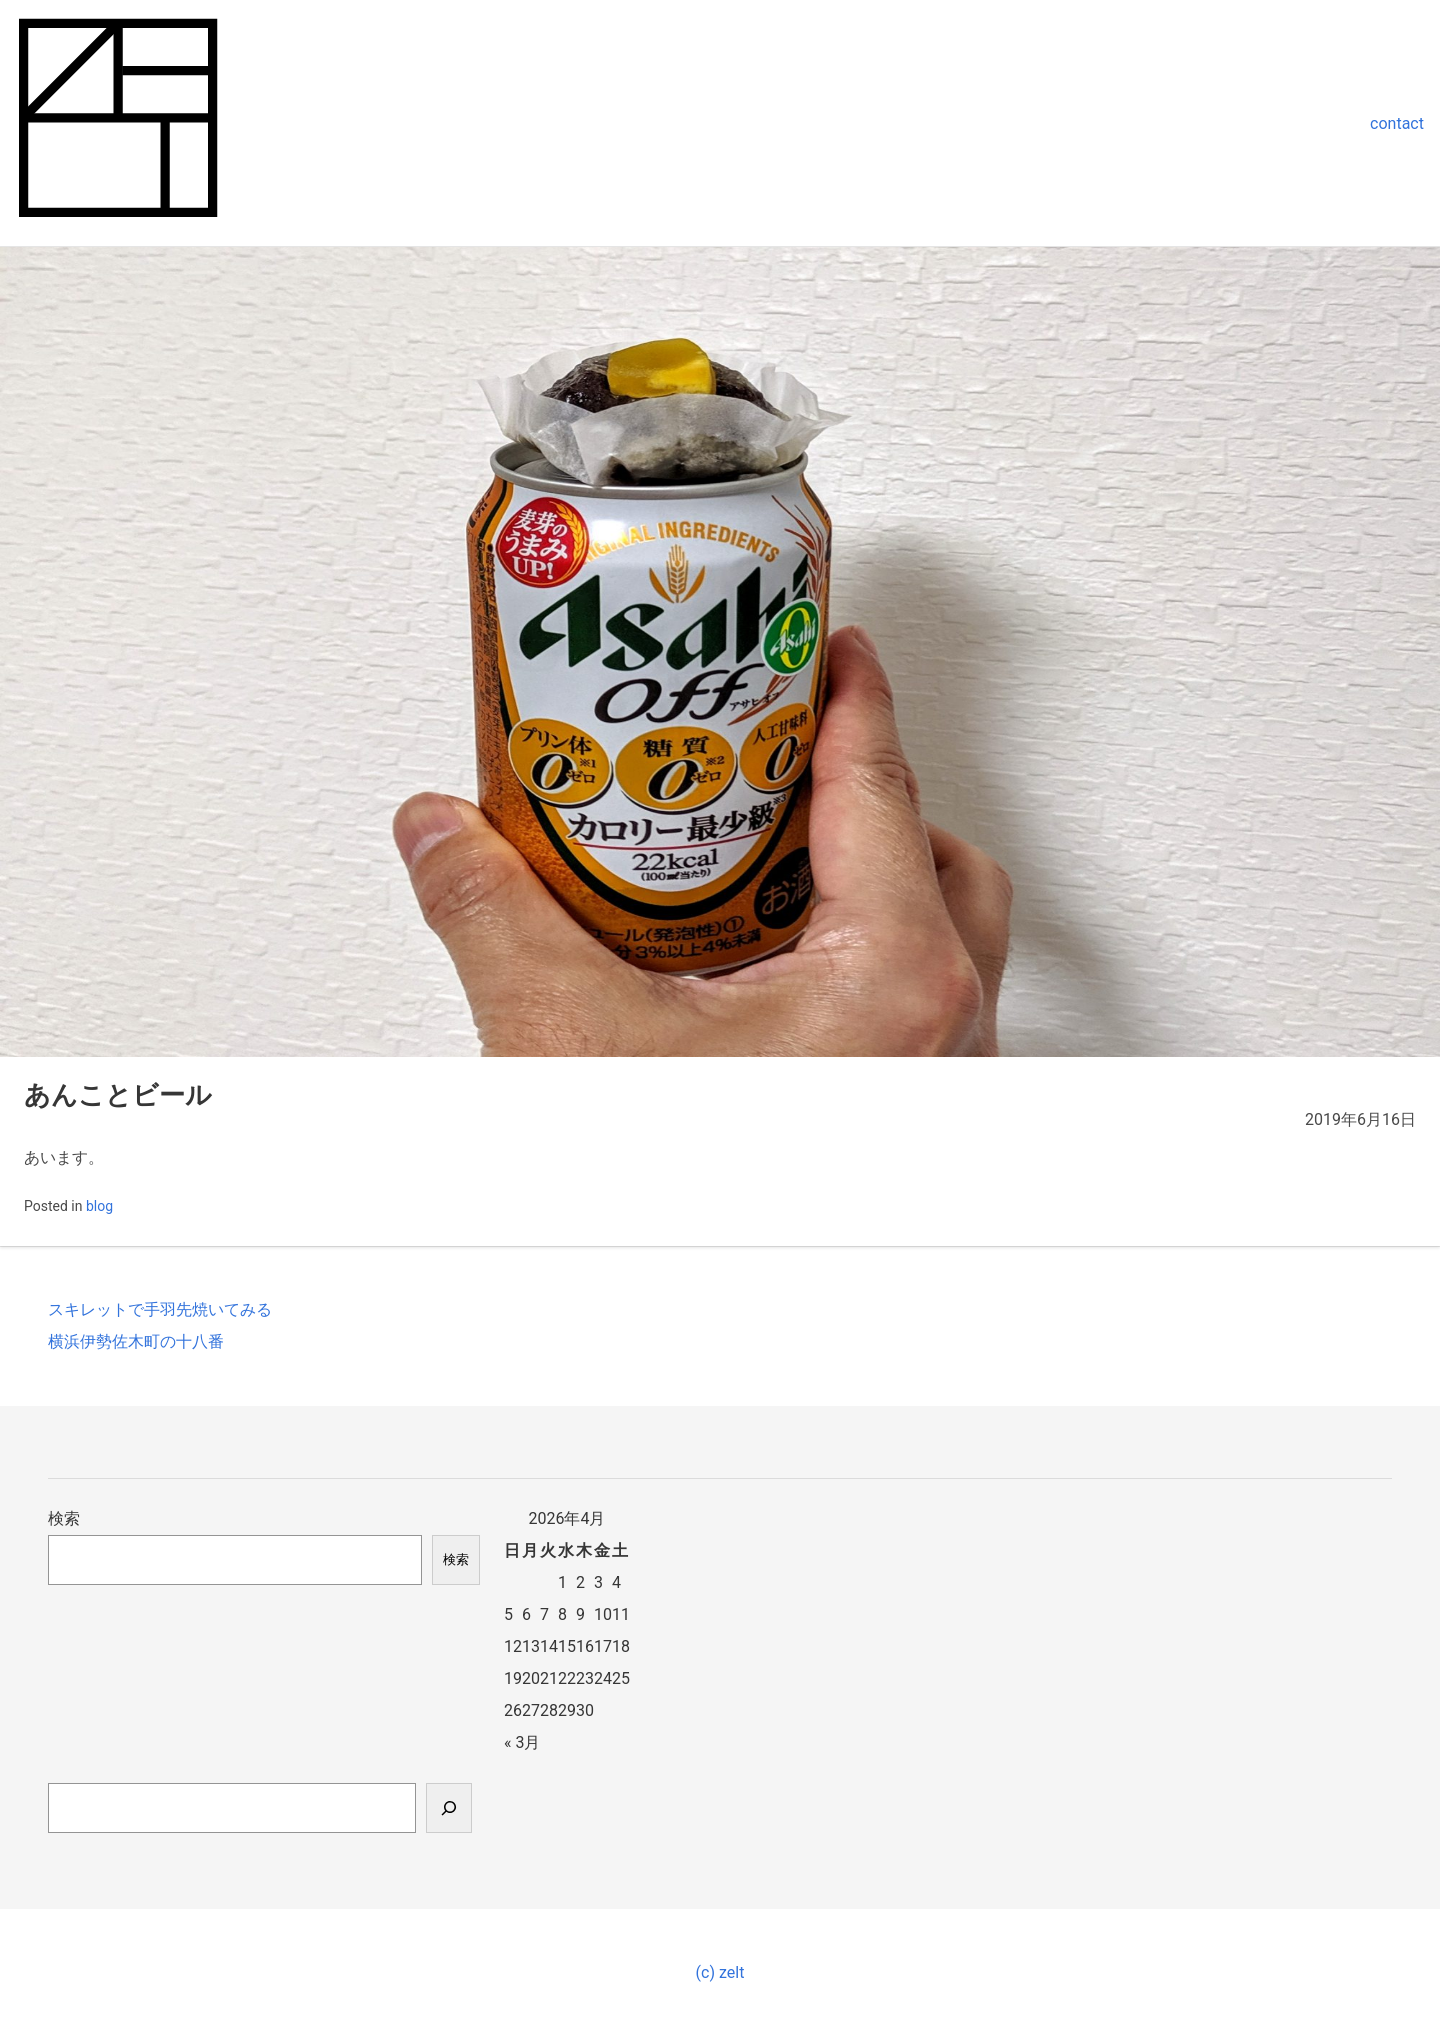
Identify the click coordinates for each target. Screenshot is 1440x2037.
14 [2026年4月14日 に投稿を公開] (549, 1646)
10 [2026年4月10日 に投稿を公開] (603, 1614)
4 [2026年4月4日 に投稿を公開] (616, 1582)
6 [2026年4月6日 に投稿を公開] (526, 1614)
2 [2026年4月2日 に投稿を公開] (580, 1582)
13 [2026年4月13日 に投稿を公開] (531, 1646)
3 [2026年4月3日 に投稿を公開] (598, 1582)
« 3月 (522, 1742)
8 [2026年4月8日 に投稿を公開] (562, 1614)
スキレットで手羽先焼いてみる (160, 1309)
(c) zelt (720, 1972)
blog (99, 1206)
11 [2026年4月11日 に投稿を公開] (621, 1614)
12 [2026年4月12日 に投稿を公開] (513, 1646)
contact (1397, 123)
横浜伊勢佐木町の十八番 (136, 1341)
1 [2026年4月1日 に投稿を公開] (562, 1582)
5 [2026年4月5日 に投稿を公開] (508, 1614)
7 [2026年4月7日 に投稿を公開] (544, 1614)
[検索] (449, 1808)
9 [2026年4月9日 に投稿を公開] (580, 1614)
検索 (64, 1518)
